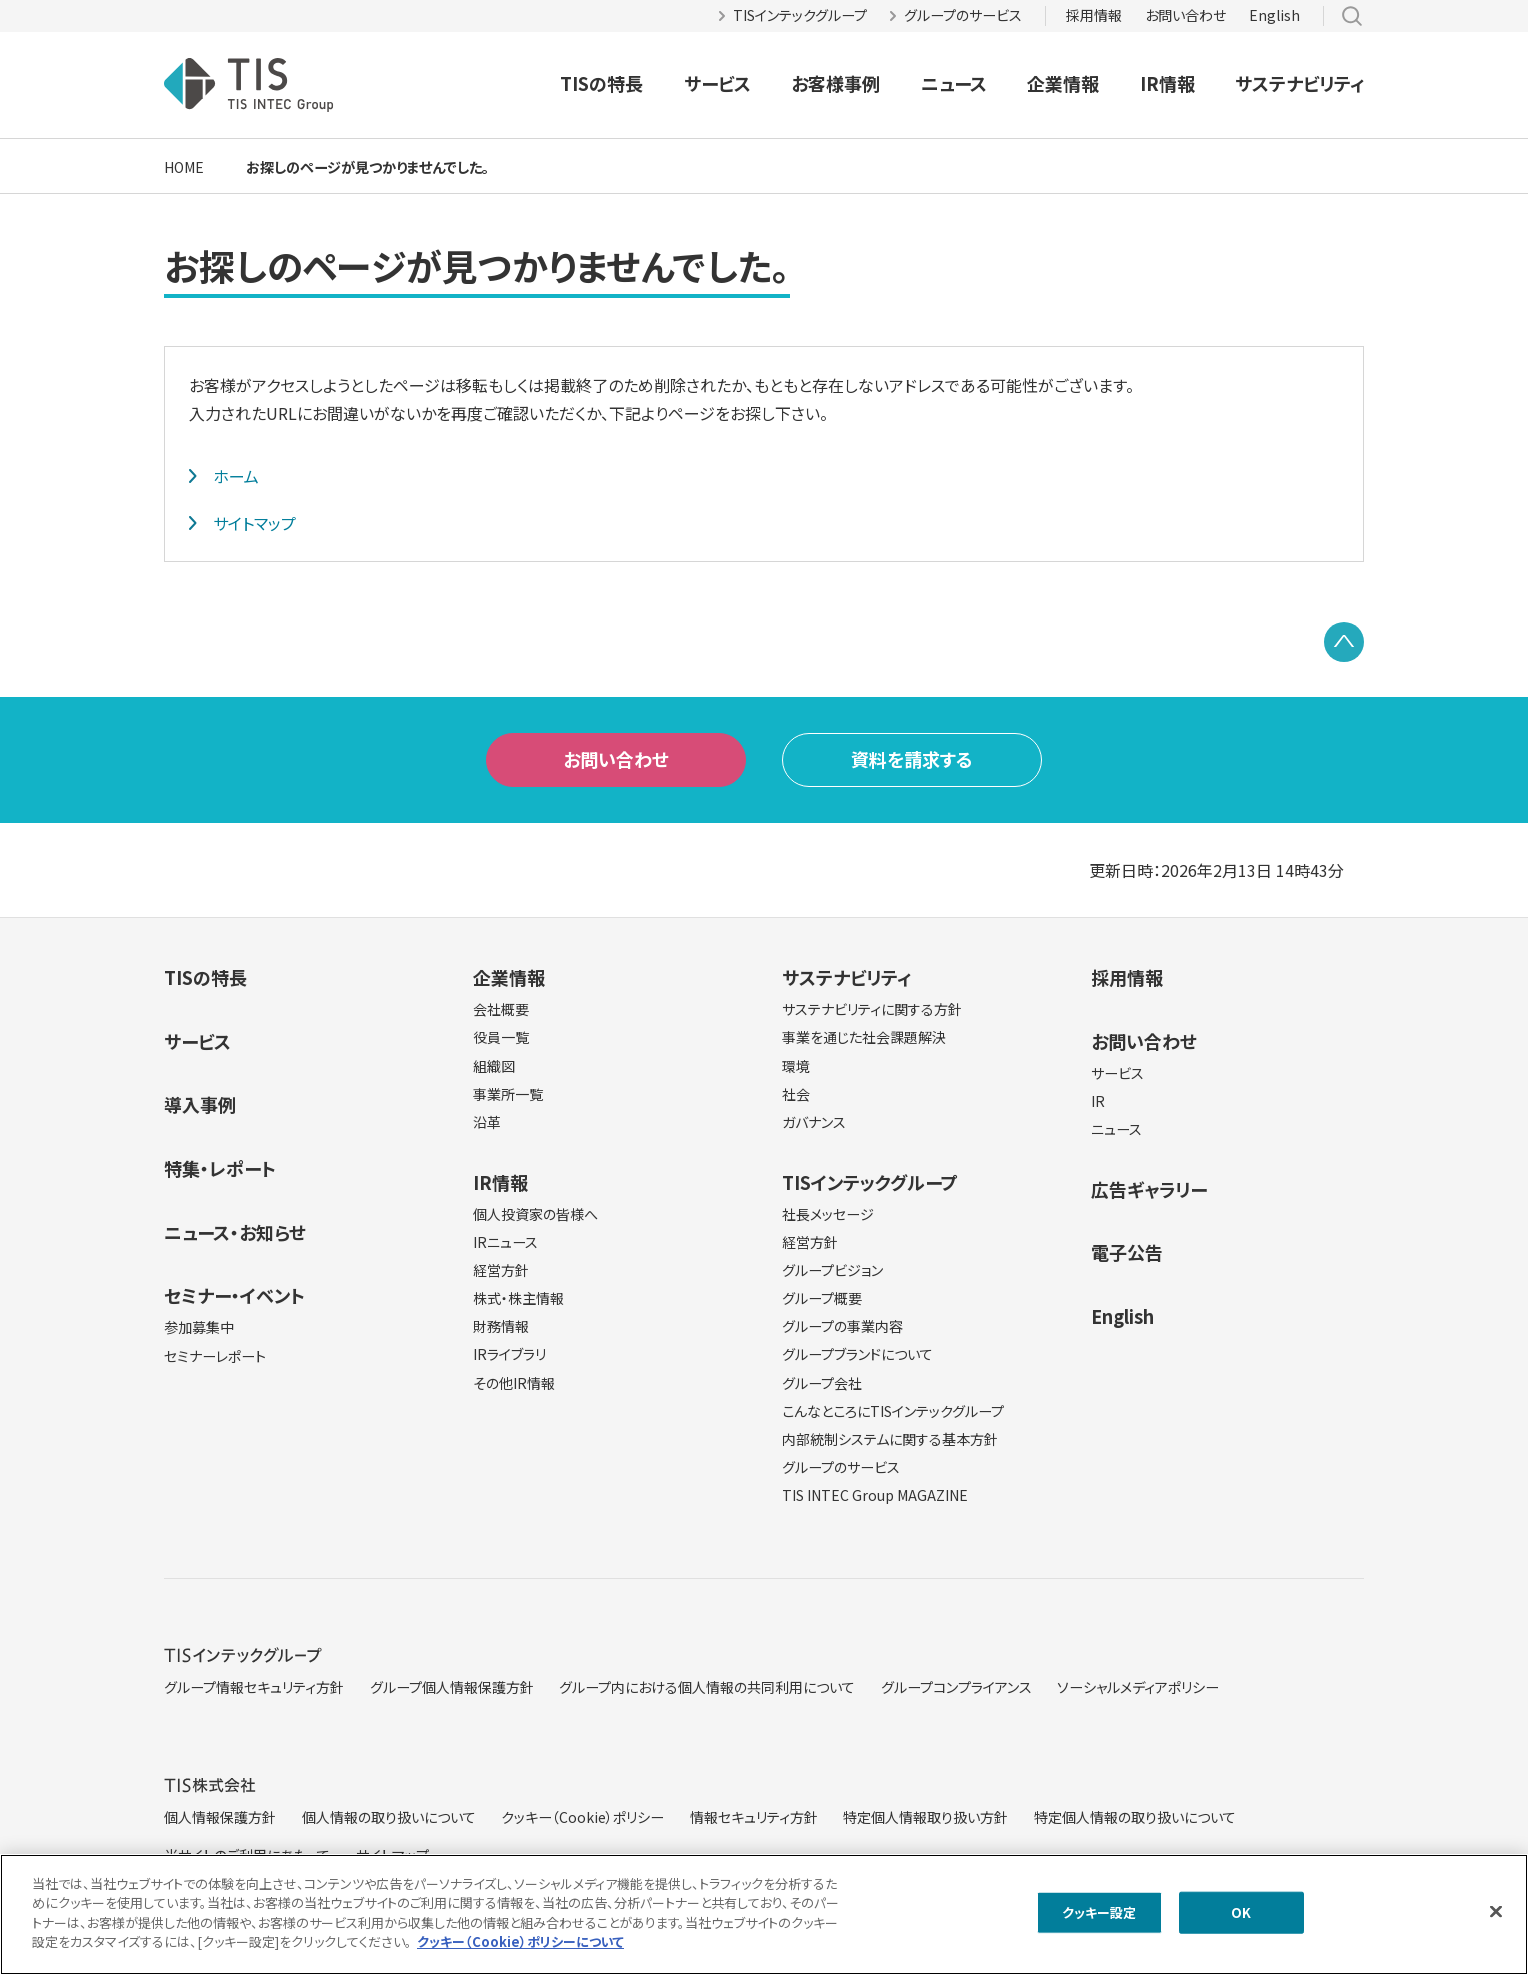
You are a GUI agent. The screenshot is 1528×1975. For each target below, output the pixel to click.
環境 (796, 1066)
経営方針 (501, 1270)
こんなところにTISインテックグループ (893, 1411)
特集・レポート (220, 1168)
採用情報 (1094, 15)
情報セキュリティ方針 (754, 1817)
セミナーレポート (215, 1356)
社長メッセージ (828, 1214)
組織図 (494, 1066)
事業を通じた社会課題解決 (864, 1037)
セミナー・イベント (234, 1295)
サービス (717, 83)
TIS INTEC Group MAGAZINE (875, 1495)
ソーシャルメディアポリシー (1138, 1687)
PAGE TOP (1344, 642)
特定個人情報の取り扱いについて (1135, 1817)
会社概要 (501, 1009)
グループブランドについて (857, 1354)
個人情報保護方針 (220, 1817)
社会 (796, 1094)
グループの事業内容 (842, 1326)
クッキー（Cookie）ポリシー (582, 1817)
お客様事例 (835, 83)
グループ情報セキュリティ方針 (254, 1687)
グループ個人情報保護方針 (452, 1687)
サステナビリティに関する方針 (872, 1009)
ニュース (954, 83)
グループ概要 (822, 1298)
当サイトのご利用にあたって (247, 1855)
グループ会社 (822, 1383)
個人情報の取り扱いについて (389, 1817)
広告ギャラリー (1149, 1189)
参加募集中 (199, 1327)
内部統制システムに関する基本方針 (890, 1439)
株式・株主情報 (518, 1298)
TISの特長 (601, 83)
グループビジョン (832, 1270)
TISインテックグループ (800, 15)
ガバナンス (814, 1122)
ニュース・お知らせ (235, 1232)
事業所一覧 (508, 1094)
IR (1098, 1101)
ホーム (236, 476)
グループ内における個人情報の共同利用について (707, 1687)
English (1274, 15)
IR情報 (1167, 83)
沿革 (487, 1122)
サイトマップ (254, 523)
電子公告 (1127, 1252)
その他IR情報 (514, 1383)
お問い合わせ (1185, 15)
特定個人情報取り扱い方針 (925, 1817)
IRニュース (505, 1242)
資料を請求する (912, 759)
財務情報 (501, 1326)
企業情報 (1063, 83)
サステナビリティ (1299, 83)
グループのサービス (963, 15)
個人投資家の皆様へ (535, 1214)
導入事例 (200, 1104)
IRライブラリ (509, 1354)
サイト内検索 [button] (1352, 16)
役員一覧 (501, 1037)
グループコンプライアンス (956, 1687)
